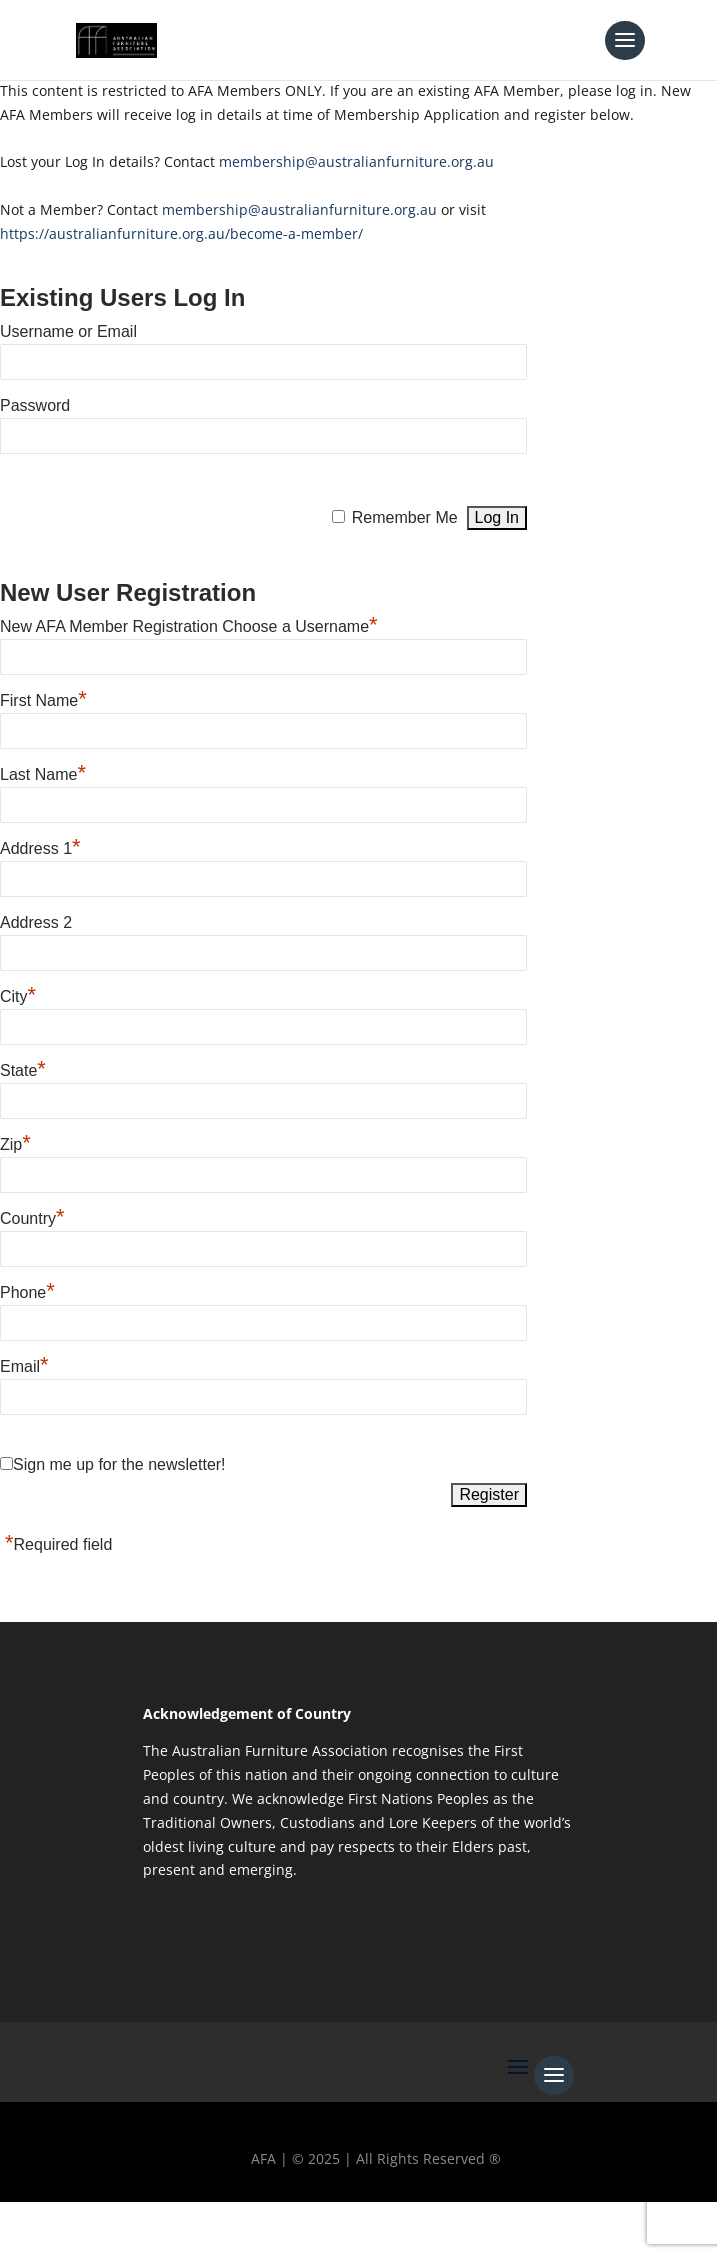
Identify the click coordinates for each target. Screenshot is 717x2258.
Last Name (43, 772)
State (23, 1068)
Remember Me (405, 517)
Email (24, 1364)
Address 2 (36, 922)
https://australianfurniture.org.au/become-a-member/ (181, 233)
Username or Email (68, 331)
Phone (27, 1290)
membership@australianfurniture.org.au (356, 161)
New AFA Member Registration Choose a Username (189, 624)
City (18, 994)
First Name (43, 698)
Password (35, 405)
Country (32, 1216)
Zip (15, 1142)
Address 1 (40, 846)
